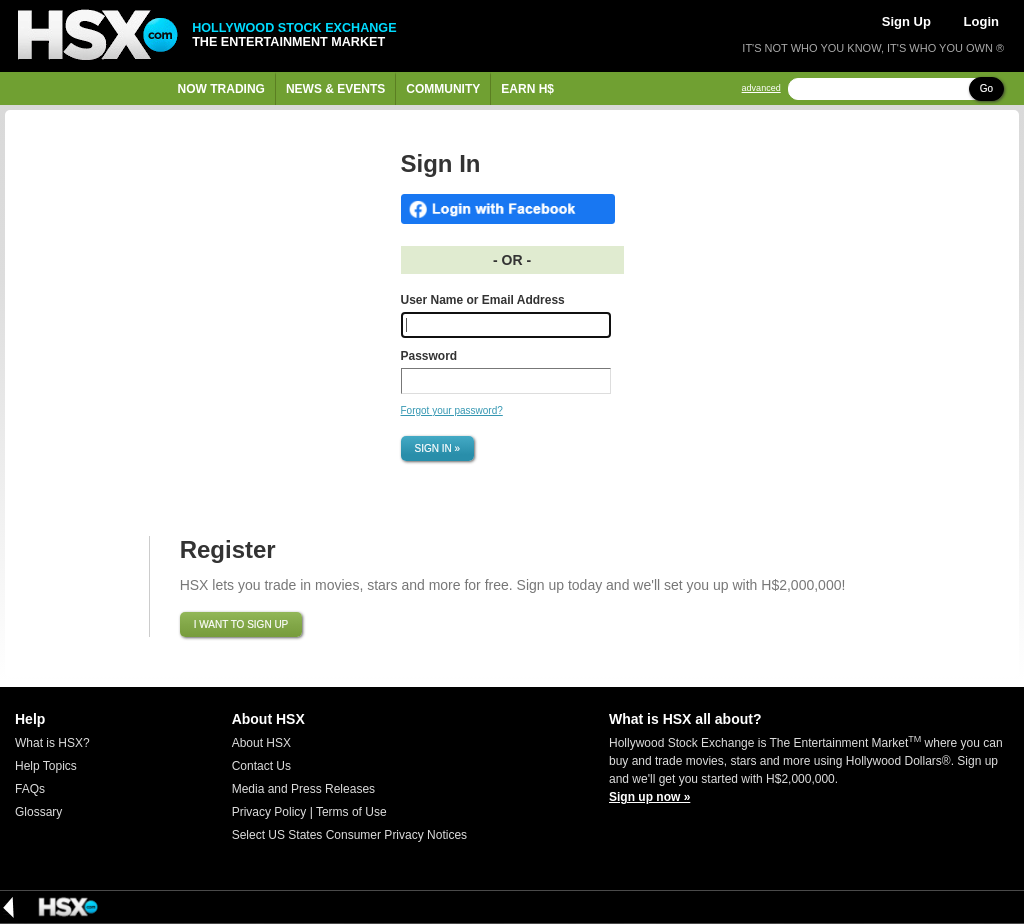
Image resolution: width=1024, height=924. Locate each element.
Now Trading (221, 89)
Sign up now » (649, 797)
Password (429, 356)
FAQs (30, 789)
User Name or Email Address (483, 300)
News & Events (335, 89)
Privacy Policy (269, 812)
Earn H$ (527, 89)
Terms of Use (351, 812)
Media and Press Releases (303, 789)
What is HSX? (52, 743)
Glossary (38, 812)
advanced (761, 88)
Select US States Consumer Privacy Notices (349, 835)
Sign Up (906, 21)
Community (443, 89)
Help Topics (46, 766)
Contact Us (261, 766)
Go (986, 88)
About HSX (261, 743)
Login (981, 21)
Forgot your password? (452, 410)
